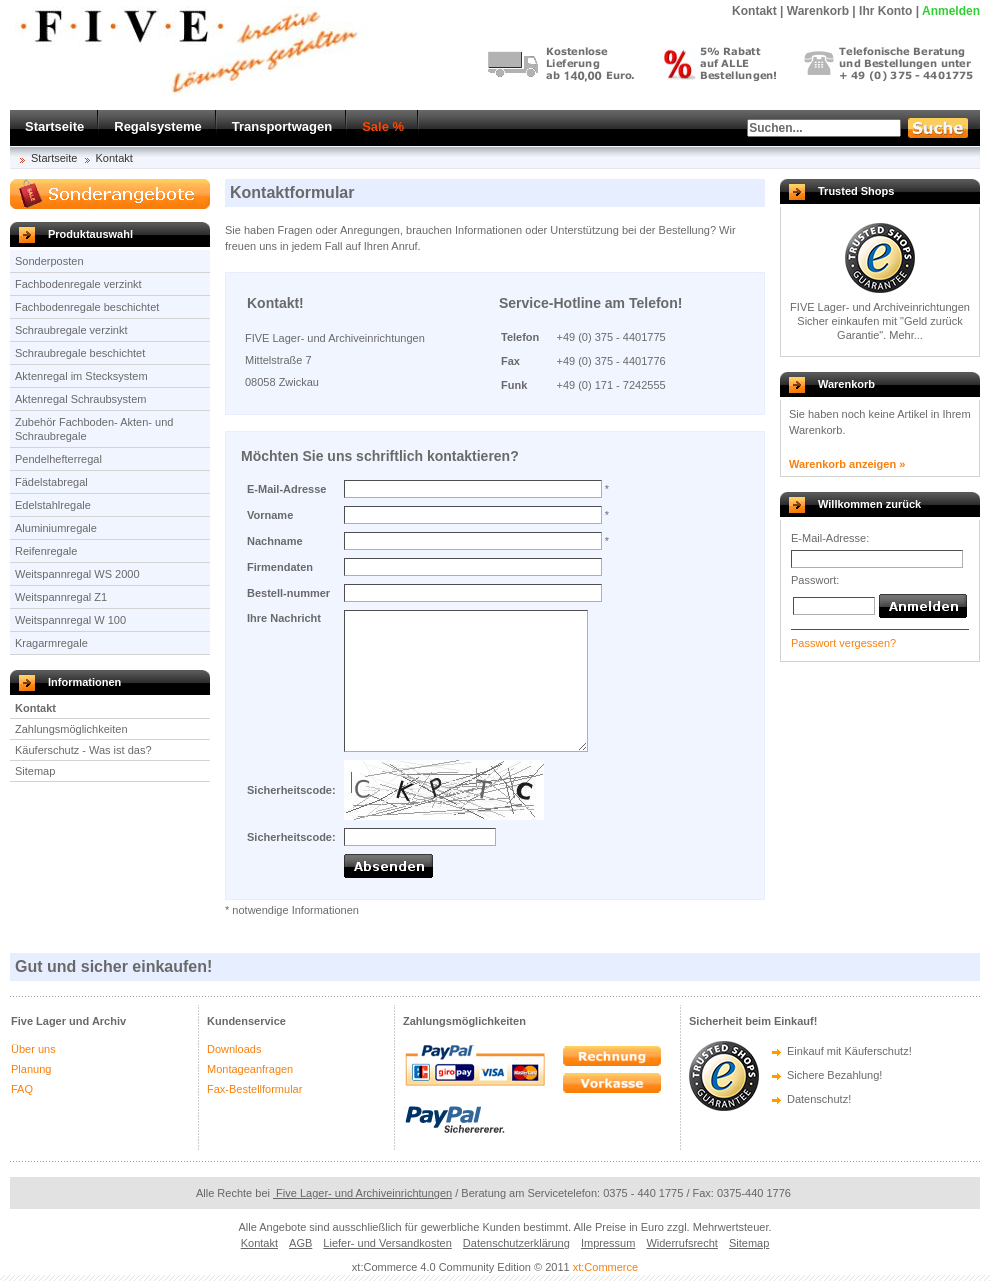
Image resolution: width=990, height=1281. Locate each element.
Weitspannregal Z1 (61, 597)
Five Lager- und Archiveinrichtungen (362, 1193)
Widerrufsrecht (682, 1243)
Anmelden (951, 11)
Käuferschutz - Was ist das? (83, 750)
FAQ (22, 1089)
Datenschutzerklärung (516, 1243)
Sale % (383, 126)
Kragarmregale (51, 643)
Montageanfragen (250, 1069)
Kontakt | (757, 11)
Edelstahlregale (53, 505)
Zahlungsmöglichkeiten (71, 729)
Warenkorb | (821, 11)
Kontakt (114, 158)
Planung (31, 1069)
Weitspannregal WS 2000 (77, 574)
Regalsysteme (157, 126)
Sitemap (35, 771)
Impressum (608, 1243)
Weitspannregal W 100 (70, 620)
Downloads (234, 1049)
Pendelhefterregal (58, 459)
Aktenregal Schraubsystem (80, 399)
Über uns (33, 1049)
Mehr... (906, 335)
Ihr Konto (885, 11)
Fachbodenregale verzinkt (78, 284)
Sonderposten (49, 261)
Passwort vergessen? (843, 643)
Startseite (54, 126)
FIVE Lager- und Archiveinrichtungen (880, 307)
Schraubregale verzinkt (71, 330)
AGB (300, 1243)
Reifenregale (46, 551)
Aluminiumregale (56, 528)
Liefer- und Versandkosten (387, 1243)
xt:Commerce (605, 1267)
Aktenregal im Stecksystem (81, 376)
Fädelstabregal (51, 482)
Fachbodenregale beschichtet (87, 307)
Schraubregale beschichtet (80, 353)
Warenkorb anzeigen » (847, 464)
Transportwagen (282, 126)
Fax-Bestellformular (254, 1089)
